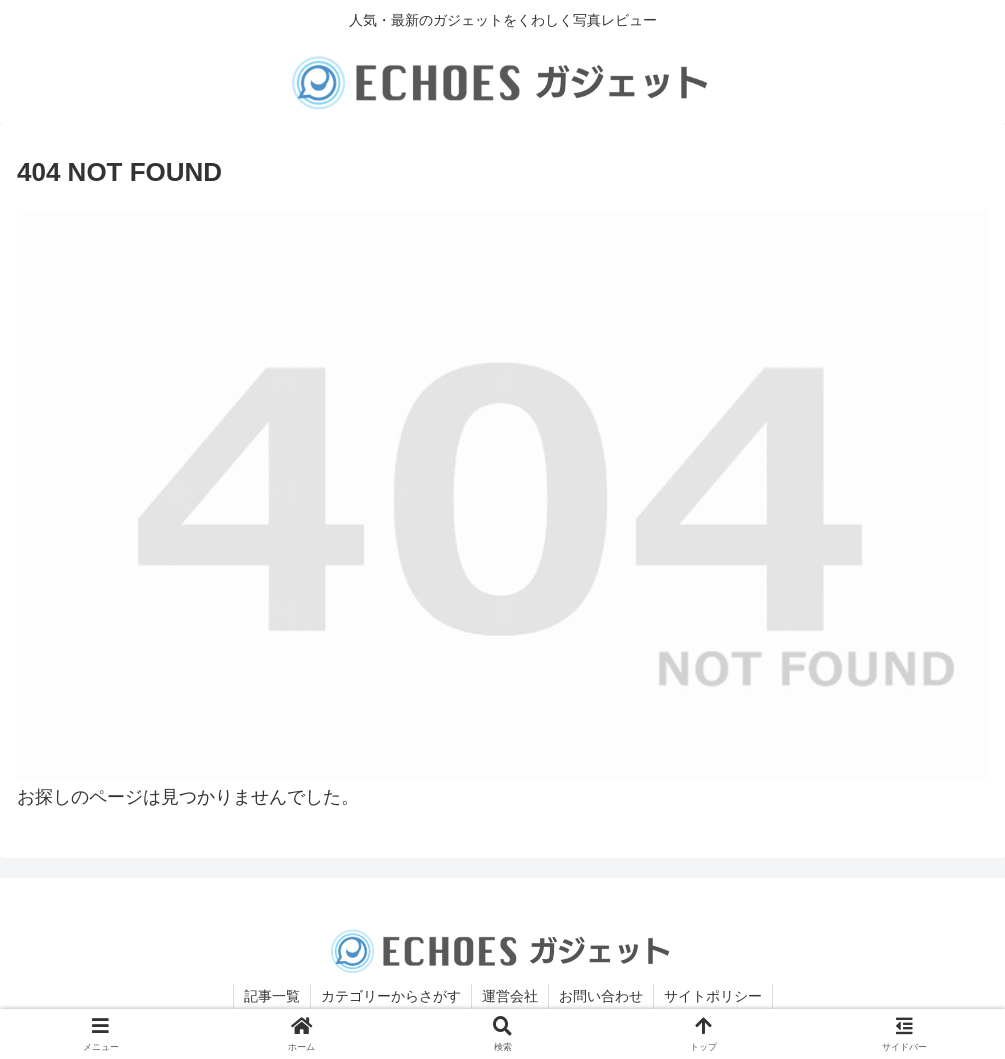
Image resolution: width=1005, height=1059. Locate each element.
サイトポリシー (713, 996)
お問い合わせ (601, 996)
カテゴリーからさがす (391, 996)
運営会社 (510, 996)
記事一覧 (272, 996)
